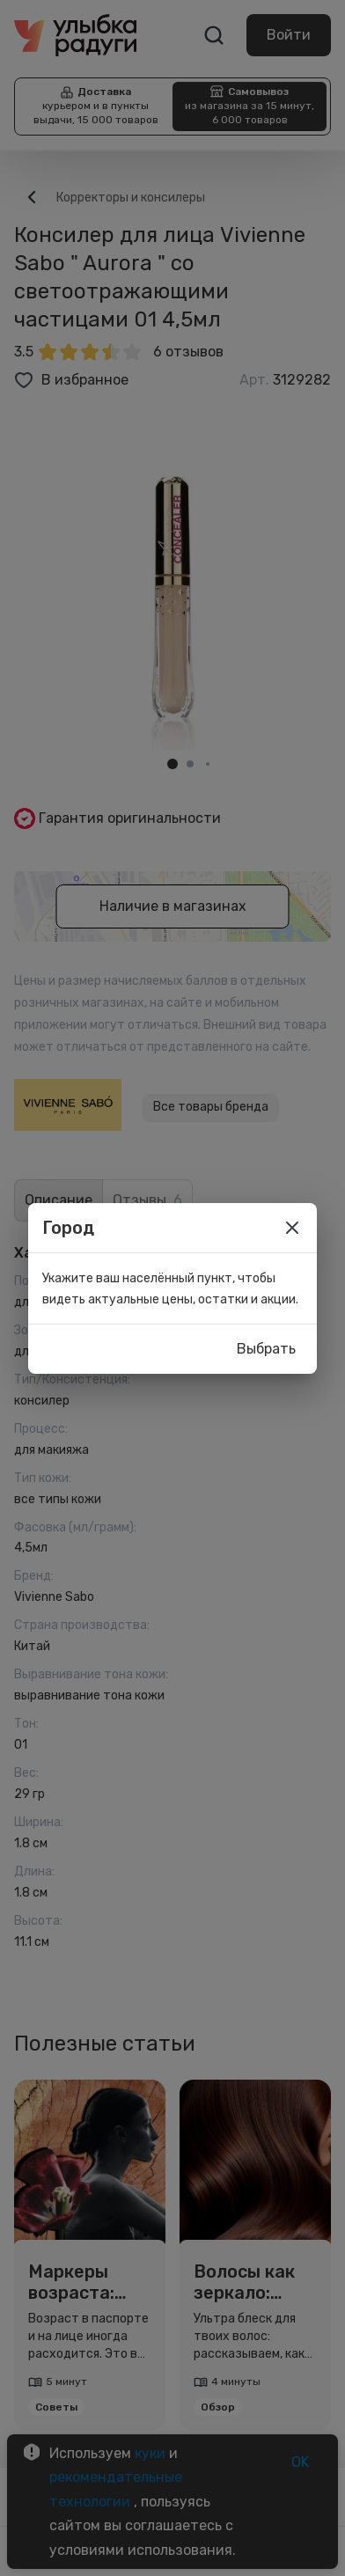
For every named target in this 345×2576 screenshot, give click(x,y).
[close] (292, 1227)
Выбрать (266, 1349)
